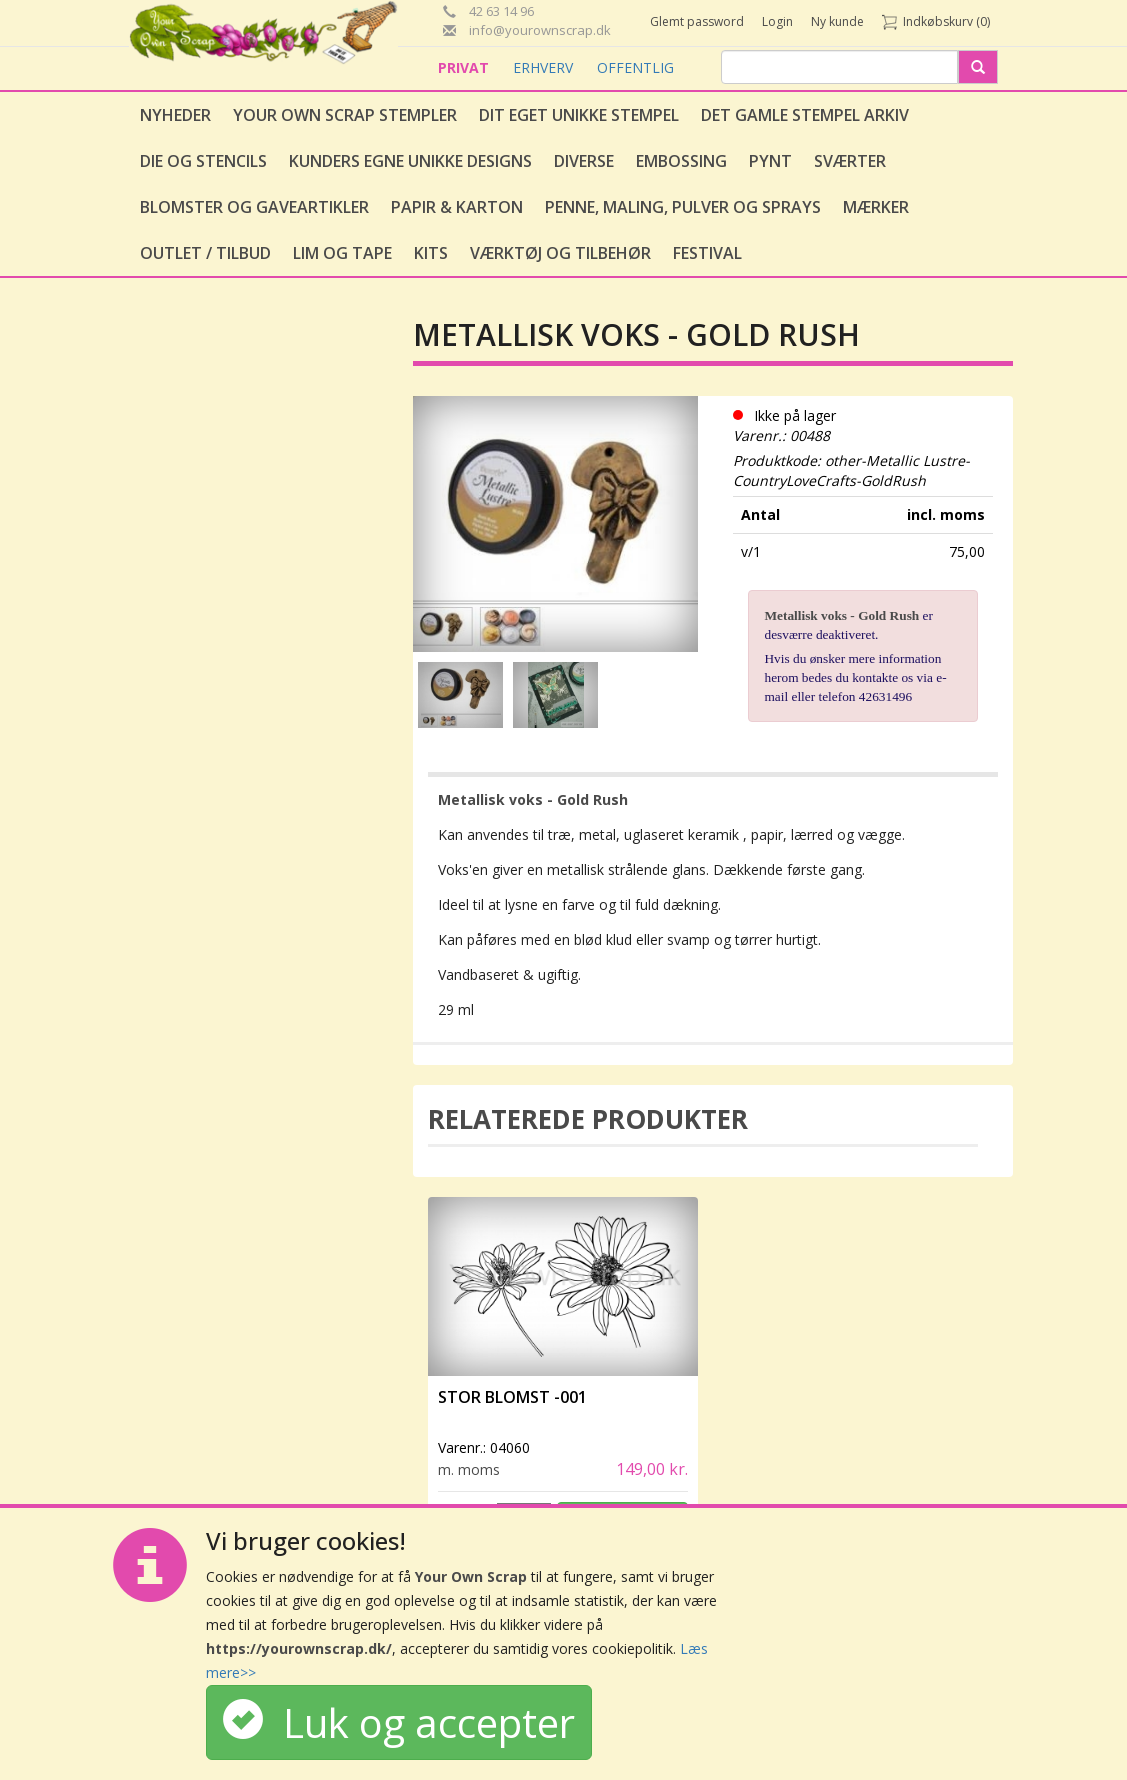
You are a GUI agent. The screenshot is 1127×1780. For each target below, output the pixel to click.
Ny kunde (837, 21)
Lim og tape (342, 253)
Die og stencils (203, 161)
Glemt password (697, 21)
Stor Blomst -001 (512, 1397)
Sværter (850, 161)
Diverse (584, 161)
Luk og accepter (399, 1722)
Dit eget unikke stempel (579, 115)
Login (777, 21)
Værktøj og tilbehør (560, 253)
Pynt (770, 161)
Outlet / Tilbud (205, 253)
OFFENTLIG (635, 67)
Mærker (876, 207)
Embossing (681, 161)
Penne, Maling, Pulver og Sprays (683, 207)
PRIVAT (465, 67)
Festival (707, 253)
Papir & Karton (457, 207)
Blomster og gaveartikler (254, 207)
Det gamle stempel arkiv (805, 115)
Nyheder (175, 115)
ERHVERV (545, 67)
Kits (431, 253)
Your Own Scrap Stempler (345, 115)
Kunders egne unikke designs (410, 161)
